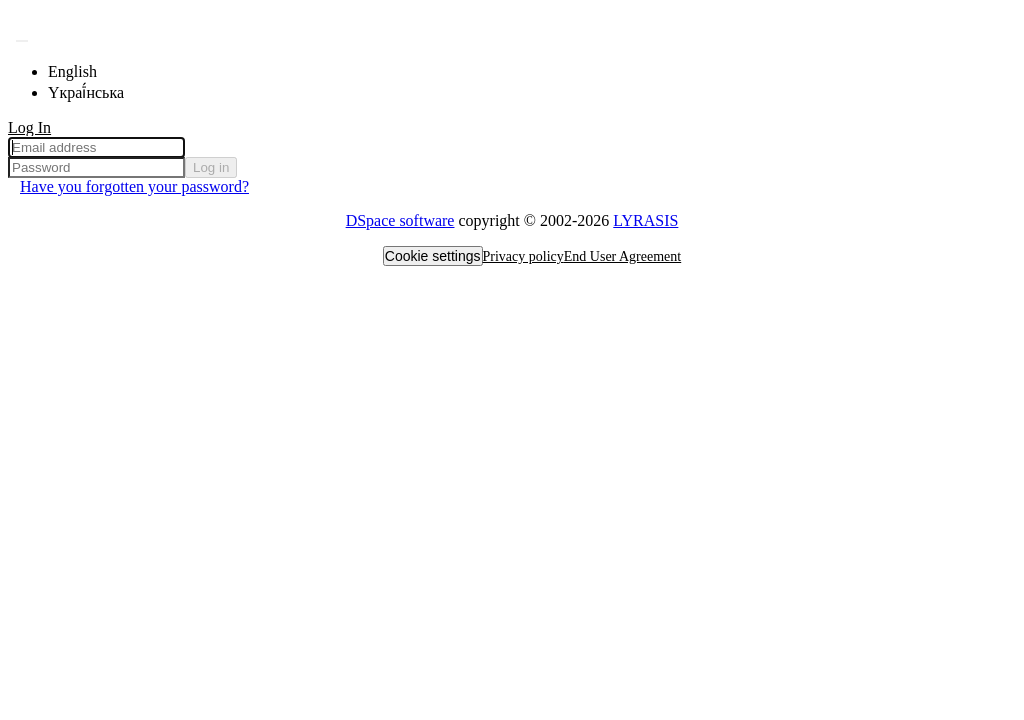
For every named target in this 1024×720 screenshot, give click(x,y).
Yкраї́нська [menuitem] (86, 92)
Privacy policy (523, 256)
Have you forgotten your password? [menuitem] (134, 186)
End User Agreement (622, 256)
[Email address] (96, 147)
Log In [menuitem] (29, 127)
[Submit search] (22, 41)
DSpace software (400, 220)
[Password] (96, 167)
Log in (211, 167)
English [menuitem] (72, 71)
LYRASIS (645, 220)
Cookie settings (433, 256)
